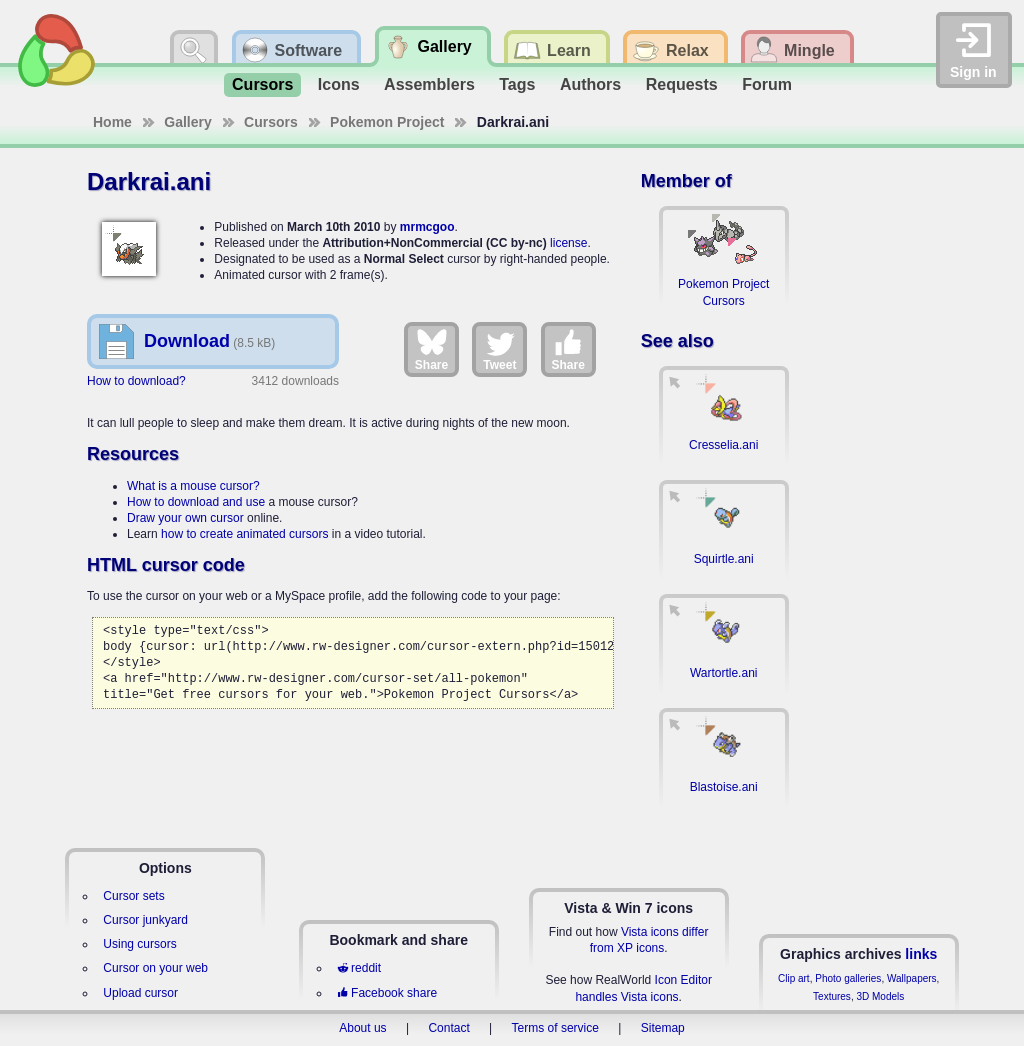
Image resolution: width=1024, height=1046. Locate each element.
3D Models (880, 996)
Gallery (187, 122)
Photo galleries (848, 978)
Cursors (262, 84)
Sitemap (663, 1028)
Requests (682, 84)
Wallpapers (912, 978)
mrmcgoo (427, 227)
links (921, 954)
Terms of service (555, 1028)
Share (431, 349)
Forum (767, 84)
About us (362, 1028)
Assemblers (429, 84)
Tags (517, 84)
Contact (448, 1028)
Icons (339, 84)
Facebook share (387, 993)
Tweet (499, 349)
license (568, 243)
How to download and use (196, 502)
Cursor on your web (155, 968)
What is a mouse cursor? (193, 486)
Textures (832, 996)
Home (112, 122)
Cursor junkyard (145, 920)
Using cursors (139, 944)
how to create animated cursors (244, 534)
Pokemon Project (387, 122)
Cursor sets (133, 896)
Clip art (794, 978)
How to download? (136, 381)
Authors (590, 84)
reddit (359, 968)
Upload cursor (140, 993)
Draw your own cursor (185, 518)
